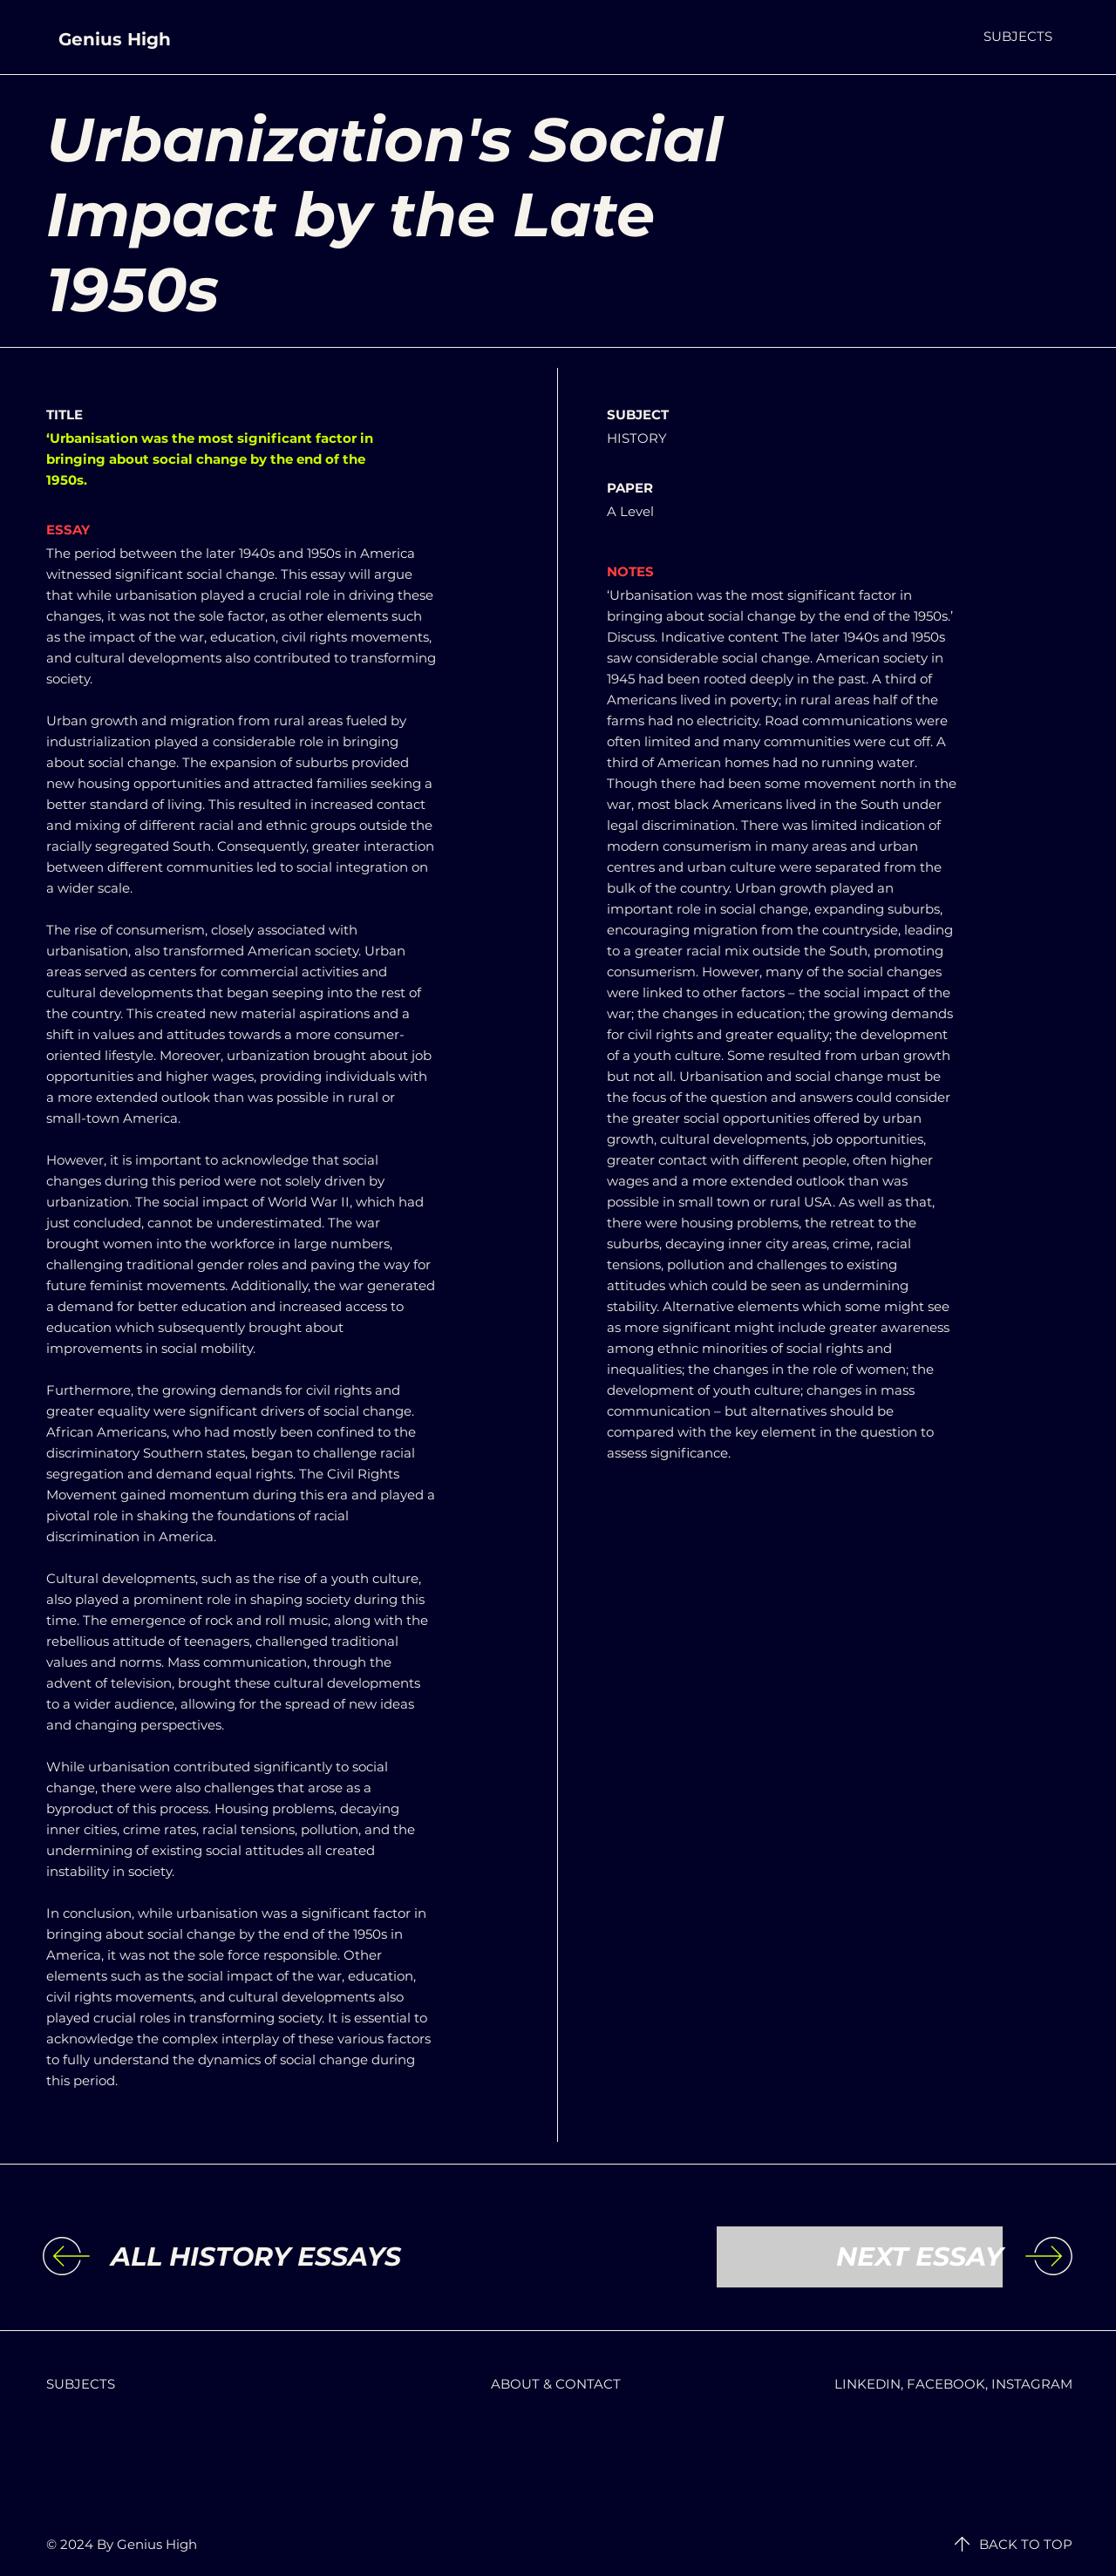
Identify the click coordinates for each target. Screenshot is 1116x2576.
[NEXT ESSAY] (860, 2256)
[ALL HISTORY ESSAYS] (256, 2256)
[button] (1017, 36)
